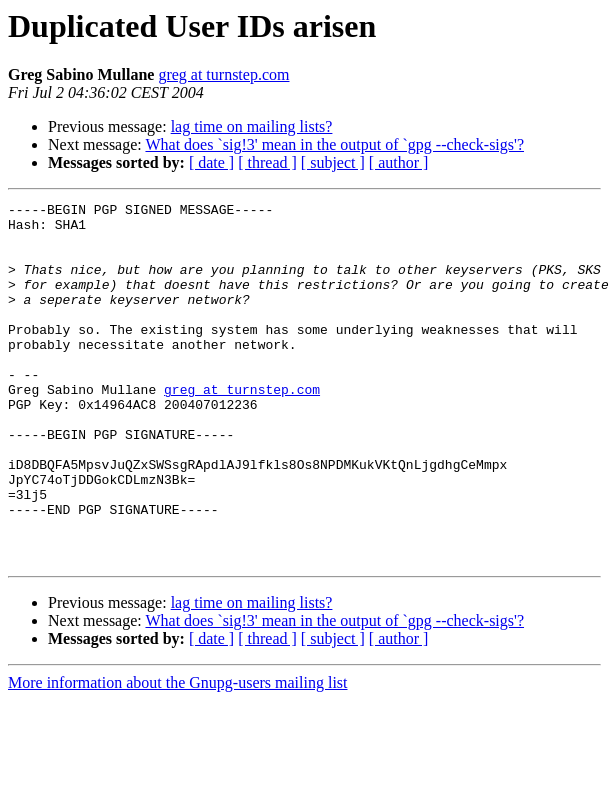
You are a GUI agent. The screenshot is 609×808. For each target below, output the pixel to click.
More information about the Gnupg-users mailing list (178, 754)
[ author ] (399, 162)
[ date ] (211, 162)
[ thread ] (267, 162)
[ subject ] (333, 162)
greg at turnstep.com (223, 74)
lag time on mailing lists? (252, 126)
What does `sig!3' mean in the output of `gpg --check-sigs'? (334, 144)
